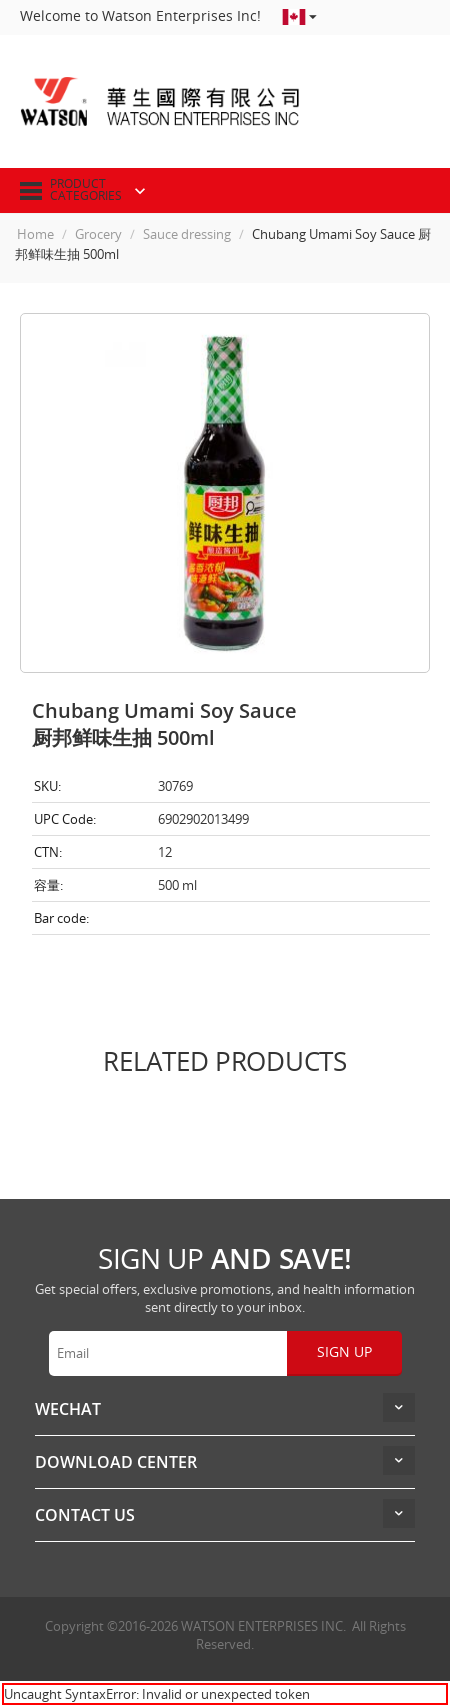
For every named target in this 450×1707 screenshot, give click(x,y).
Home (35, 234)
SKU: (47, 786)
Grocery (98, 234)
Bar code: (61, 918)
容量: (48, 885)
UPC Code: (65, 819)
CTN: (48, 852)
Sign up (344, 1351)
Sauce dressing (187, 234)
